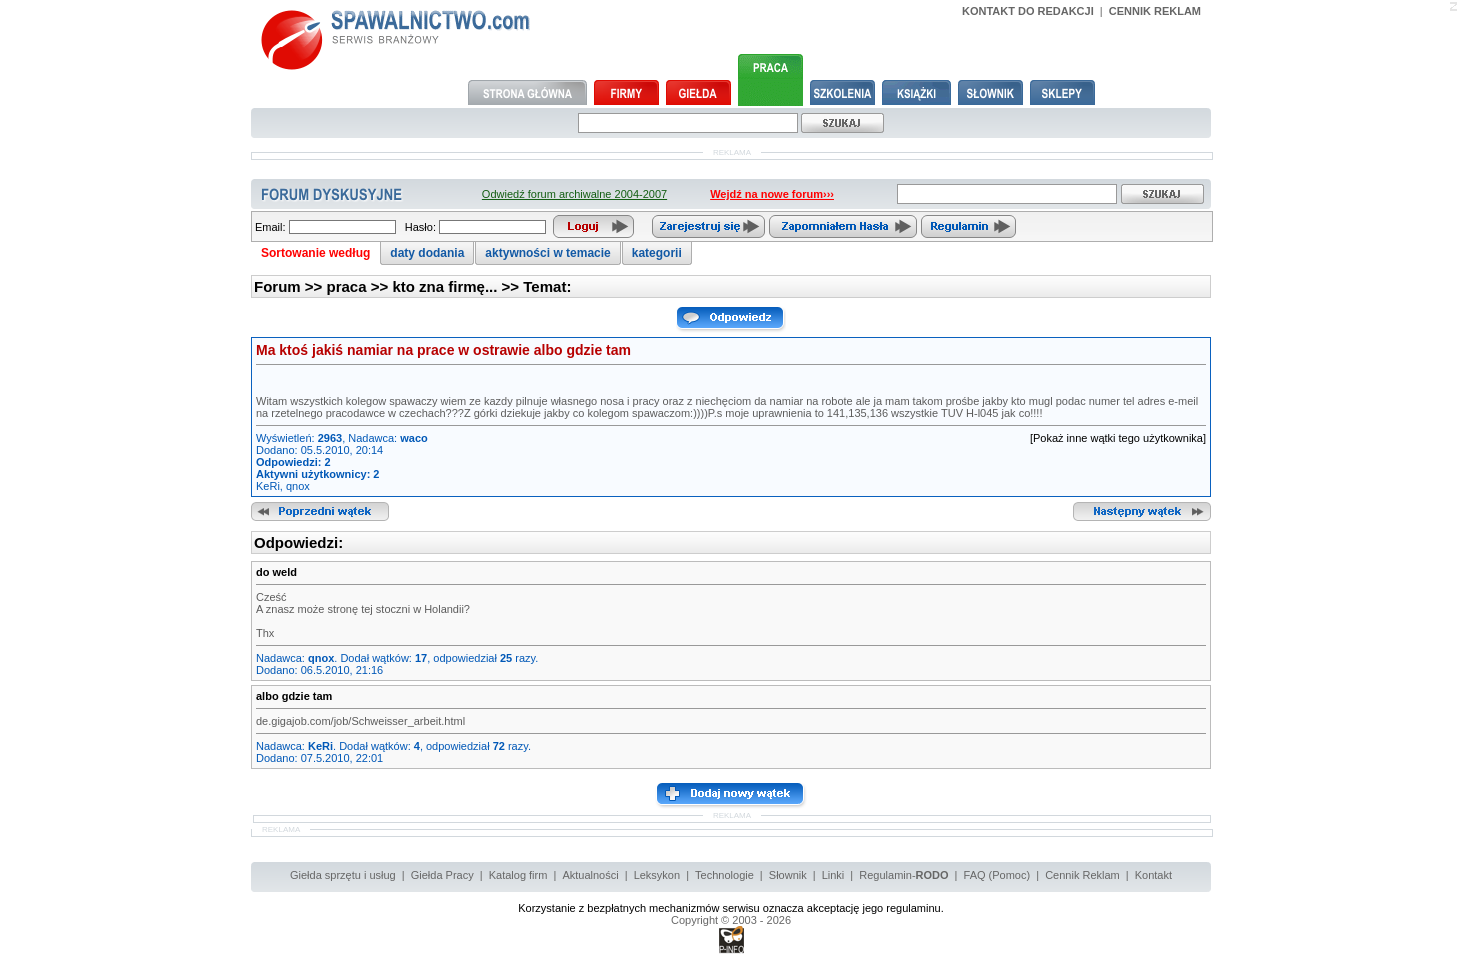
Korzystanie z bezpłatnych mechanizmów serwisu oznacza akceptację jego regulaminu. (731, 908)
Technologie (724, 875)
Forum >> (290, 286)
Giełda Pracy (442, 875)
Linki (833, 875)
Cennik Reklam (1082, 875)
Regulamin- (903, 875)
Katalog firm (518, 875)
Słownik (788, 875)
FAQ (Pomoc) (997, 875)
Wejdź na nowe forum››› (772, 194)
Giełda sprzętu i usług (343, 875)
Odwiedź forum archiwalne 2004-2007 (574, 194)
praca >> (360, 286)
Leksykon (657, 875)
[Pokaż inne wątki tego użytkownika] (1118, 438)
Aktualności (590, 875)
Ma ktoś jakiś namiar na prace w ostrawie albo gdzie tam (443, 350)
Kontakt (1153, 875)
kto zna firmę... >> (457, 286)
